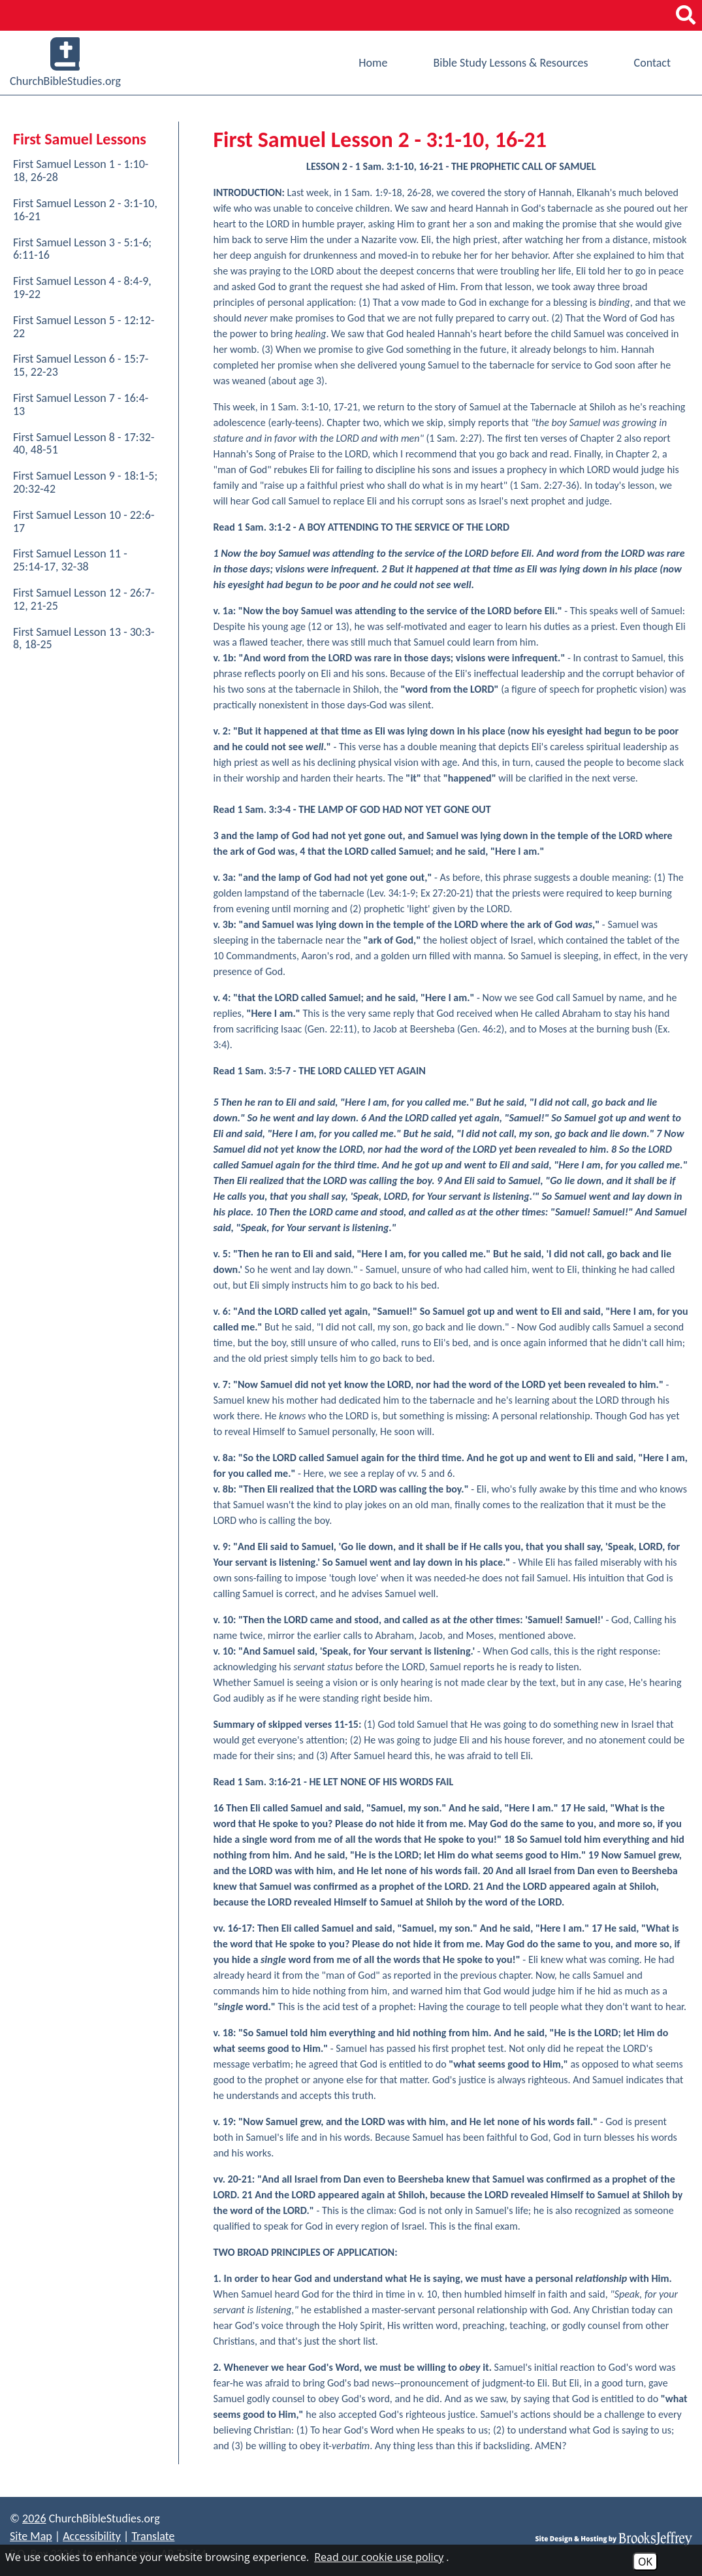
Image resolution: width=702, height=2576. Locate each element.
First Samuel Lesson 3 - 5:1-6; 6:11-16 (82, 249)
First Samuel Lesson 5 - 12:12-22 (83, 326)
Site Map (31, 2536)
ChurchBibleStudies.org (65, 62)
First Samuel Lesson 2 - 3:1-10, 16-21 (85, 209)
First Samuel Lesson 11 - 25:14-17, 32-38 (70, 560)
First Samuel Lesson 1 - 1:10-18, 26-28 (80, 170)
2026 (34, 2518)
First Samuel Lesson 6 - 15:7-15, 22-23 (80, 365)
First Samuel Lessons (79, 138)
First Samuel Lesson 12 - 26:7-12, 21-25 (83, 599)
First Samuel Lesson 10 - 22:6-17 (83, 521)
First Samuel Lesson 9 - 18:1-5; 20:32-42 (85, 482)
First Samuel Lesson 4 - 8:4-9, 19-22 (82, 287)
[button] (685, 15)
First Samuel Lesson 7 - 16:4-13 (80, 404)
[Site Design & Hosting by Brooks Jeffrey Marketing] (613, 2538)
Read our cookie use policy (378, 2557)
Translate (152, 2536)
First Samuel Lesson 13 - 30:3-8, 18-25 (83, 638)
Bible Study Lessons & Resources (510, 63)
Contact (652, 63)
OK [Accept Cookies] (645, 2561)
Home (373, 63)
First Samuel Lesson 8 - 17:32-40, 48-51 (83, 443)
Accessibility (92, 2536)
